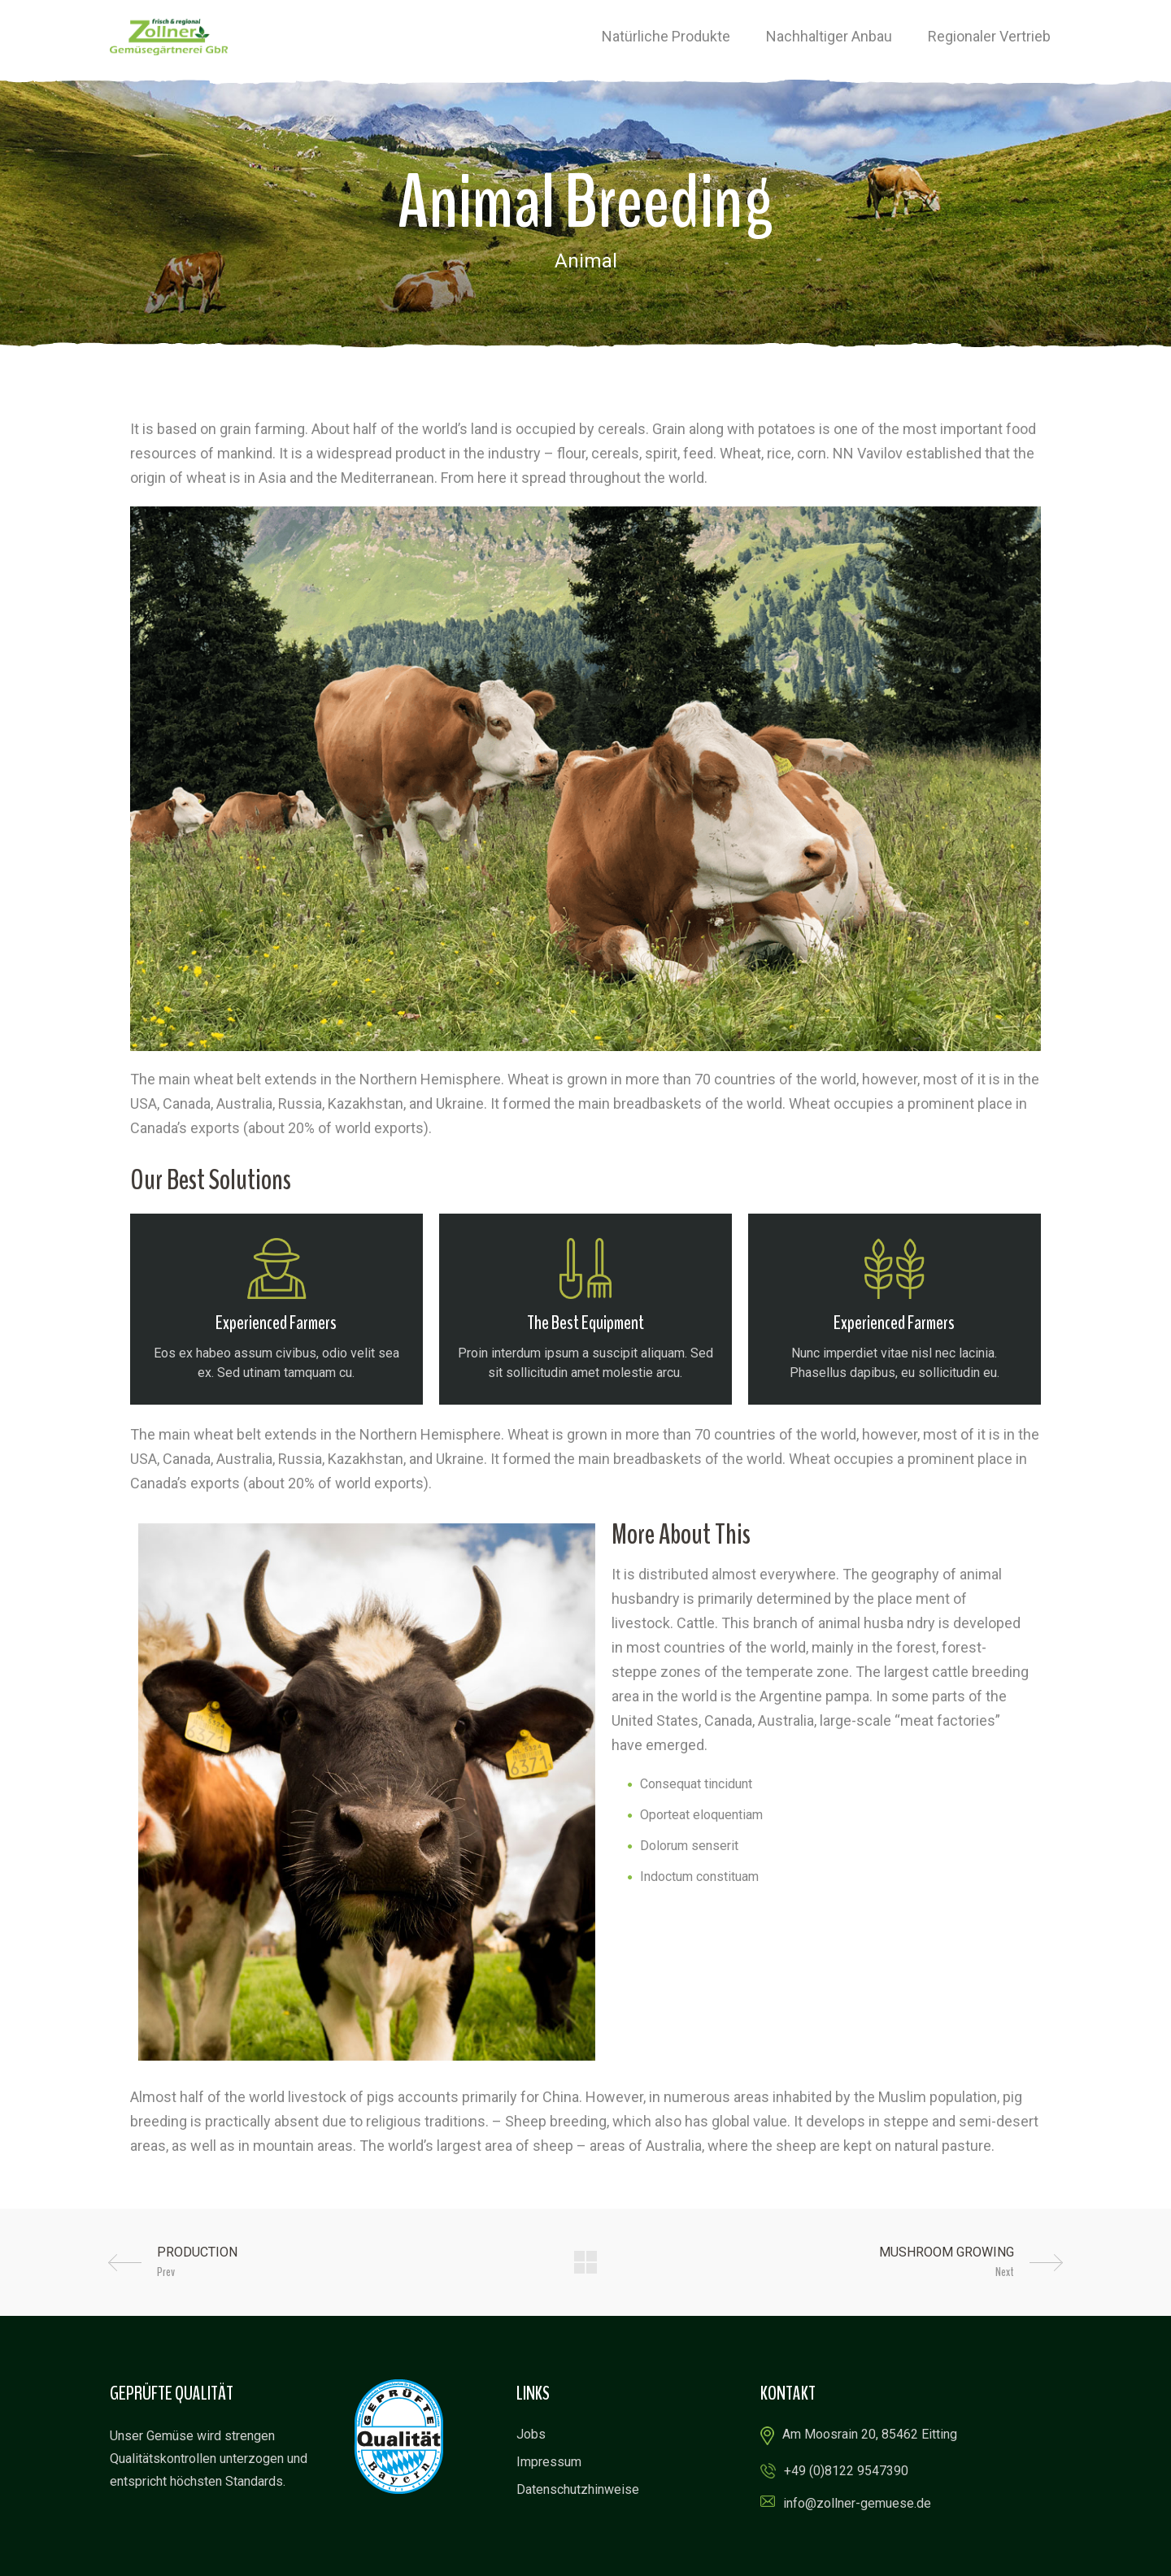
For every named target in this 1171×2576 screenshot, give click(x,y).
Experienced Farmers (276, 1323)
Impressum (548, 2462)
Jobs (531, 2434)
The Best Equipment (585, 1323)
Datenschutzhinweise (577, 2489)
